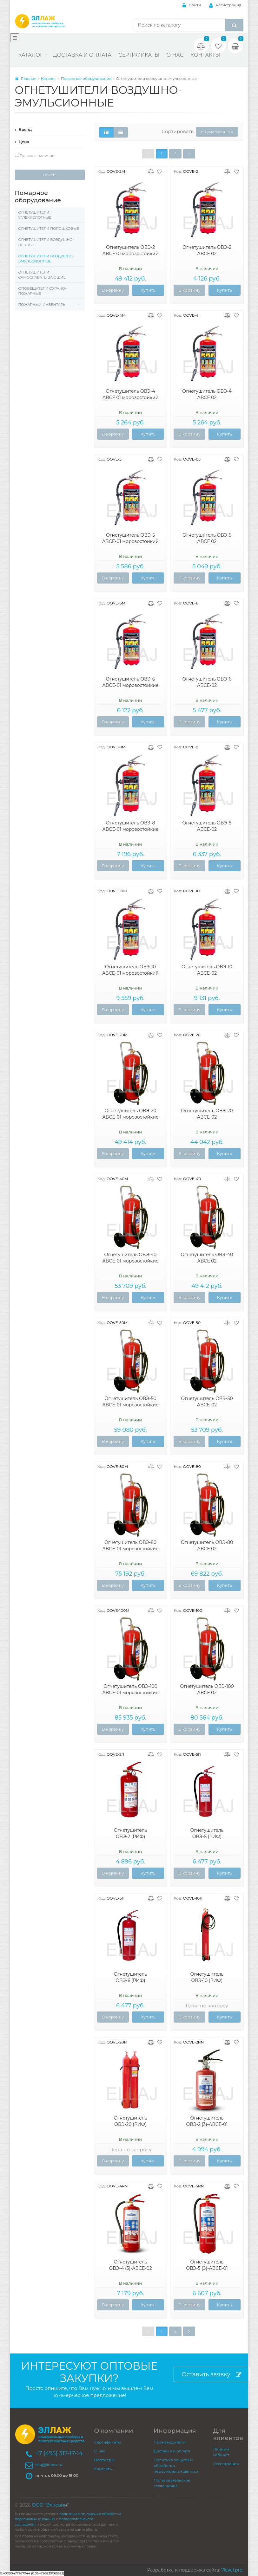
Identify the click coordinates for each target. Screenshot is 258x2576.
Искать (49, 174)
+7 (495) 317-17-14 (59, 2453)
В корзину (113, 290)
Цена (22, 141)
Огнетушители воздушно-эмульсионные (46, 258)
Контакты (205, 55)
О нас (174, 55)
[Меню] (14, 37)
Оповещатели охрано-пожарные (42, 291)
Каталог (30, 55)
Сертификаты (138, 55)
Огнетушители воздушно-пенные (46, 242)
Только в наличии (35, 155)
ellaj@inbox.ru (49, 2464)
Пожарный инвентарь (42, 304)
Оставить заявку (211, 2374)
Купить (148, 290)
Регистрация (225, 5)
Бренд (23, 129)
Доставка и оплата (82, 55)
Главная (25, 78)
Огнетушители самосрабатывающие (42, 275)
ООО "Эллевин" (50, 2505)
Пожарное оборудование (86, 78)
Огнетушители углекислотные (34, 215)
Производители (169, 2442)
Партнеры (104, 2459)
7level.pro (231, 2570)
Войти (191, 5)
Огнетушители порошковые (48, 228)
